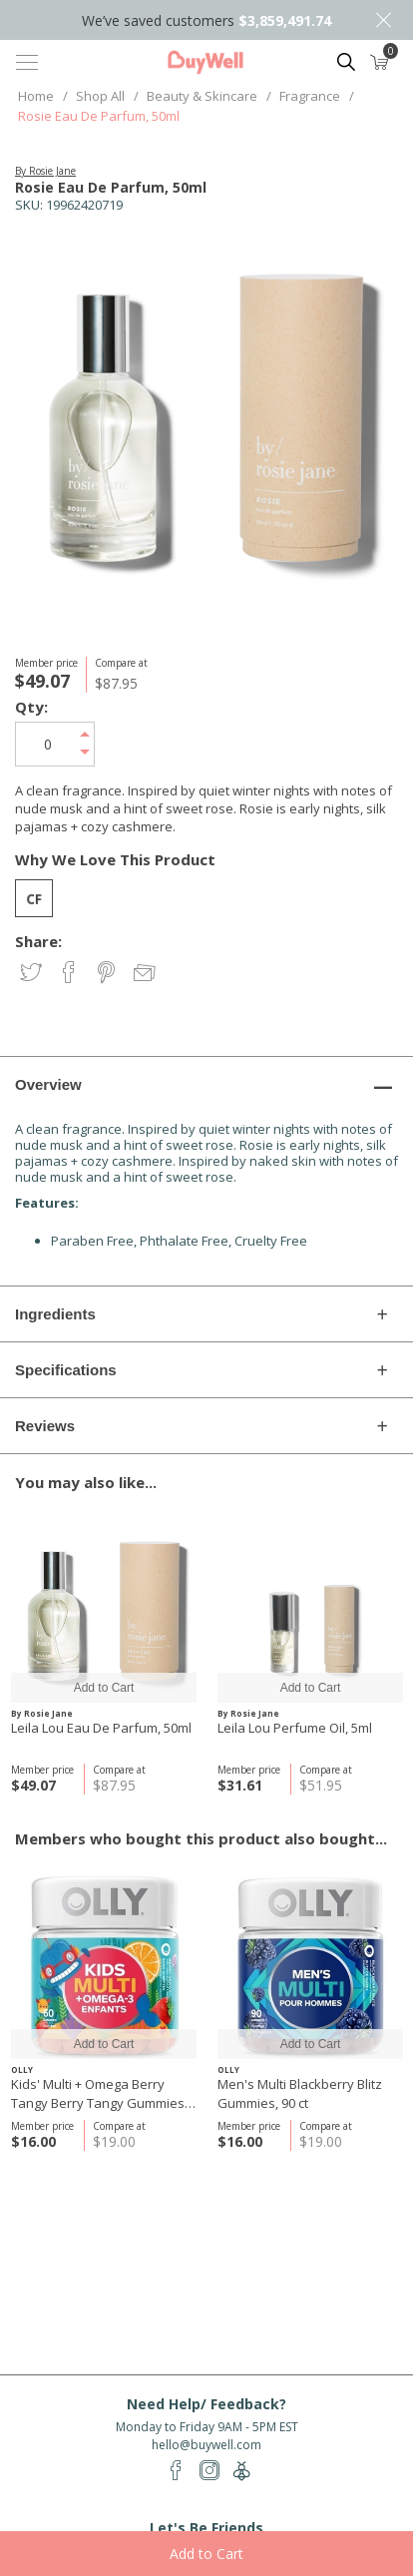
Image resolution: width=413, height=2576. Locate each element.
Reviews (45, 1425)
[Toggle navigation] (27, 62)
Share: (38, 941)
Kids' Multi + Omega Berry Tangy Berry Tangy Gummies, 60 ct (99, 2094)
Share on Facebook (70, 973)
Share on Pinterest (108, 973)
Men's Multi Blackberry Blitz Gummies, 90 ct (299, 2093)
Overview (48, 1084)
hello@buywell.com (206, 2444)
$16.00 (33, 2141)
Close (383, 20)
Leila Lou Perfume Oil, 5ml (294, 1728)
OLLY (22, 2069)
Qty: (31, 707)
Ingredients (55, 1313)
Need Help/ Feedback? (206, 2403)
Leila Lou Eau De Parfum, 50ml (101, 1728)
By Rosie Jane (45, 171)
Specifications (66, 1369)
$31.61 (239, 1785)
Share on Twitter (32, 973)
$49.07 (33, 1785)
